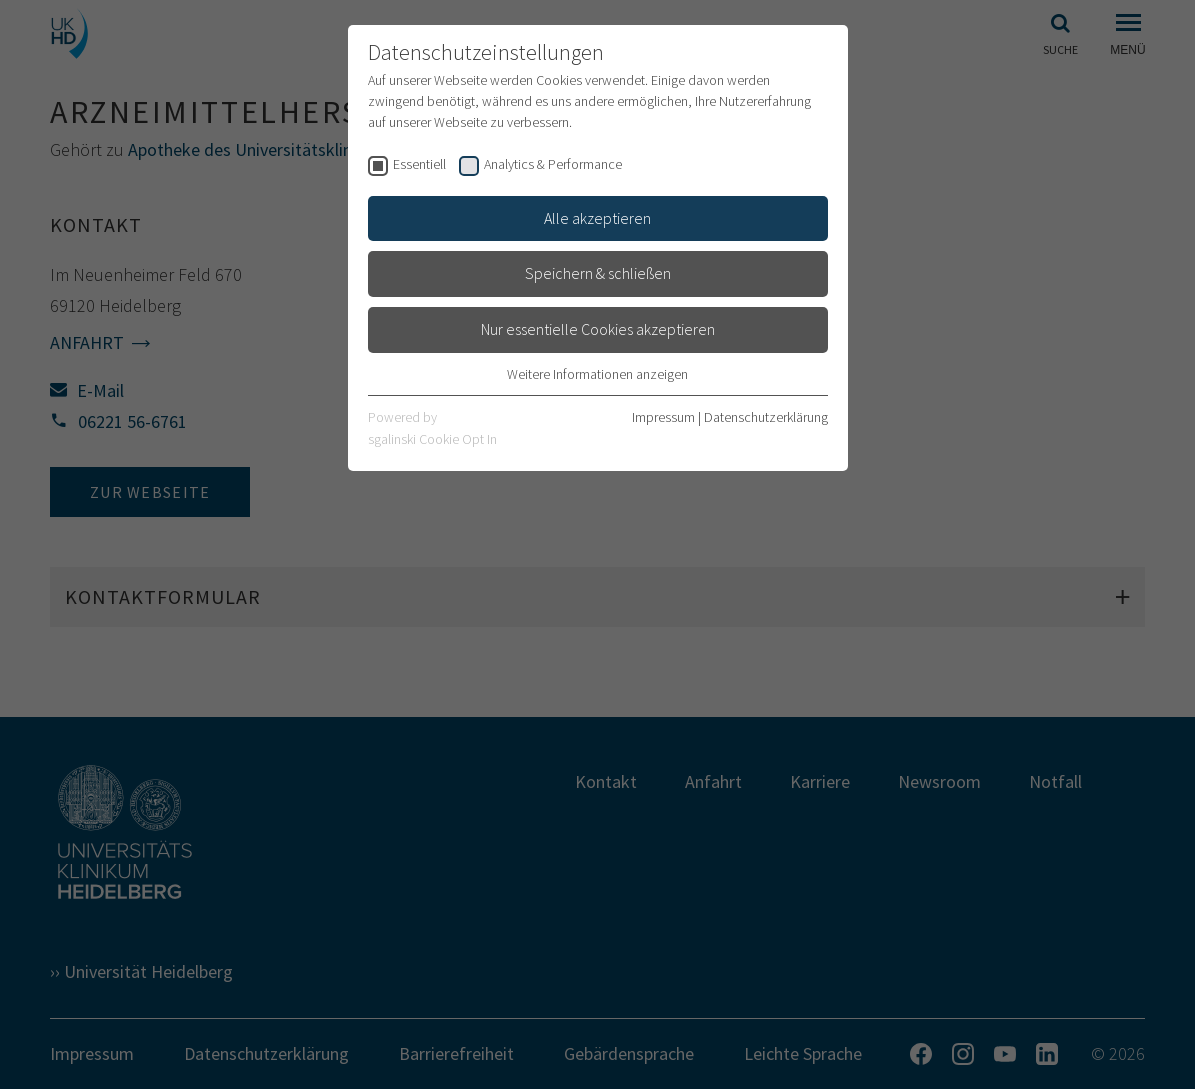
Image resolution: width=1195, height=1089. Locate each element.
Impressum (663, 417)
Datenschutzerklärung (766, 417)
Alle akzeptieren (597, 218)
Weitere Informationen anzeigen (597, 374)
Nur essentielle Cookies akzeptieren (598, 329)
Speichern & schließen (598, 273)
